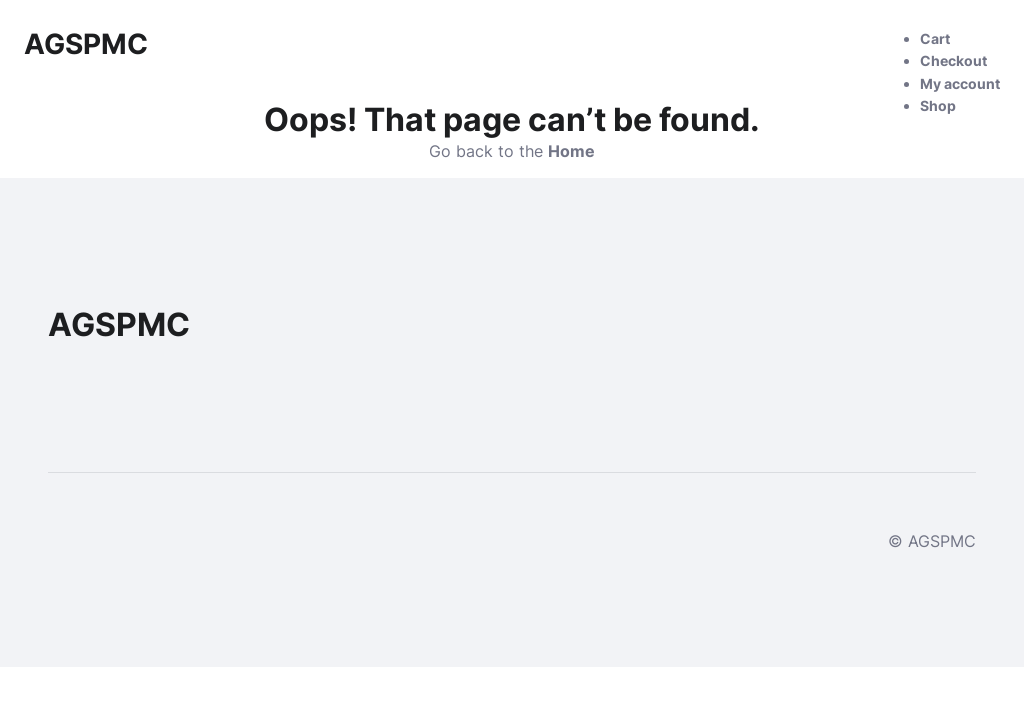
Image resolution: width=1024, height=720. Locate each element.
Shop (938, 105)
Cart (935, 38)
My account (960, 83)
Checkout (953, 60)
